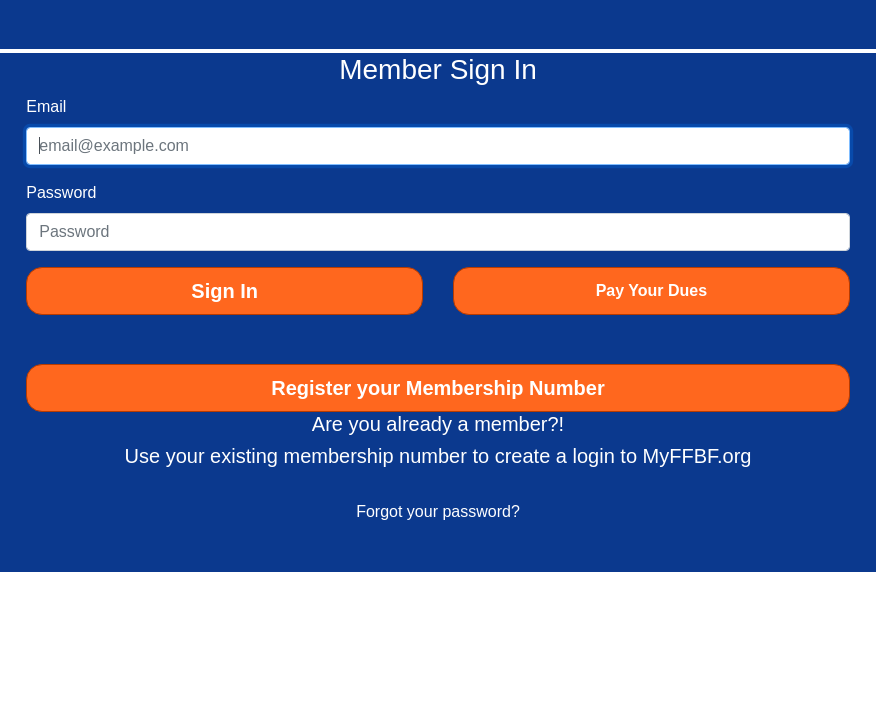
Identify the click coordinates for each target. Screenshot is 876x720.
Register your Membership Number (437, 388)
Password (61, 192)
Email (46, 106)
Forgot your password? (438, 511)
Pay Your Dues (651, 290)
